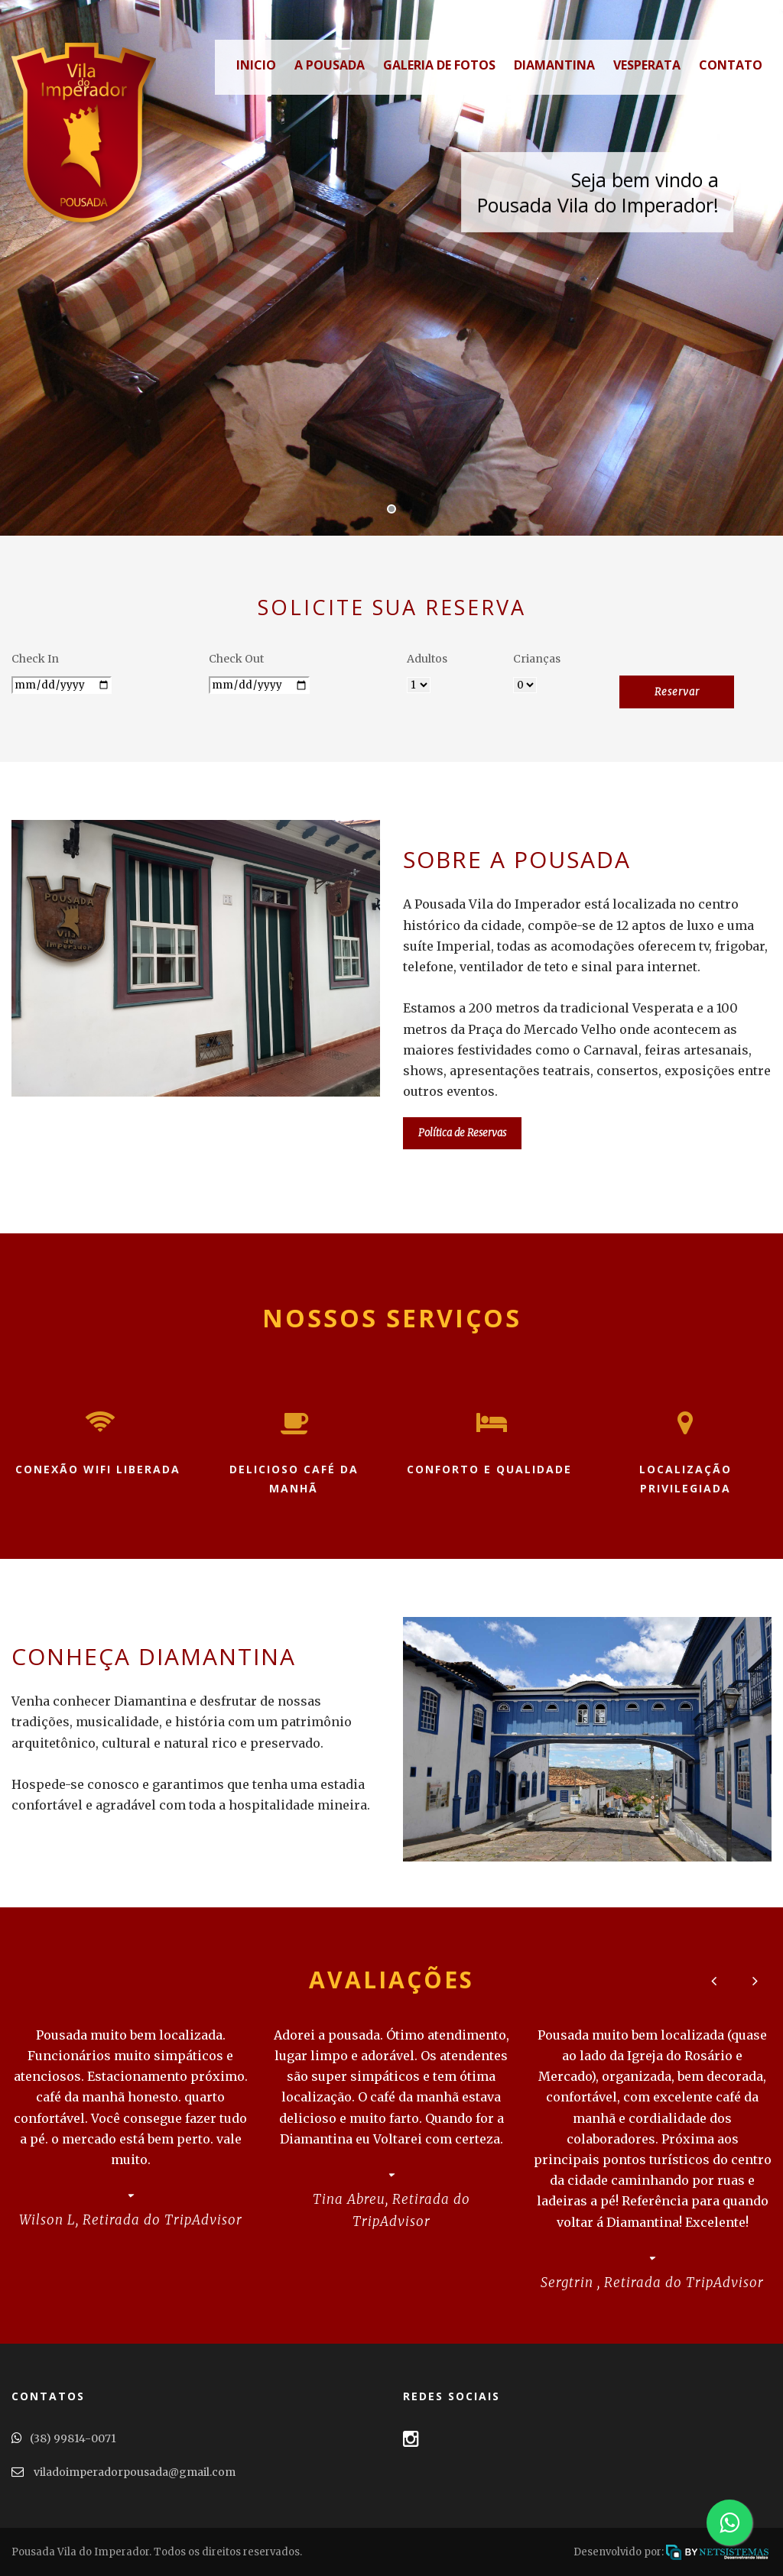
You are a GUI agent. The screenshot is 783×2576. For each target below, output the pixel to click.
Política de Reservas (462, 1132)
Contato (730, 65)
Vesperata (647, 65)
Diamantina (554, 65)
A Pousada (329, 65)
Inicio (250, 65)
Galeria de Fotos (439, 65)
